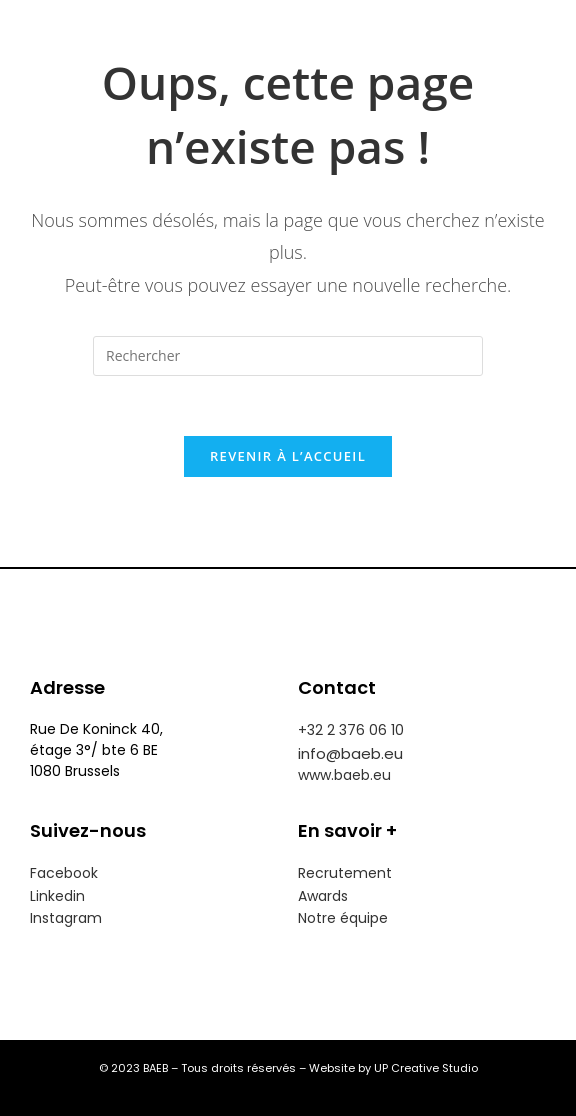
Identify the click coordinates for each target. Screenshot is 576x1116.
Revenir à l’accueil (288, 456)
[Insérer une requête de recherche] (288, 356)
